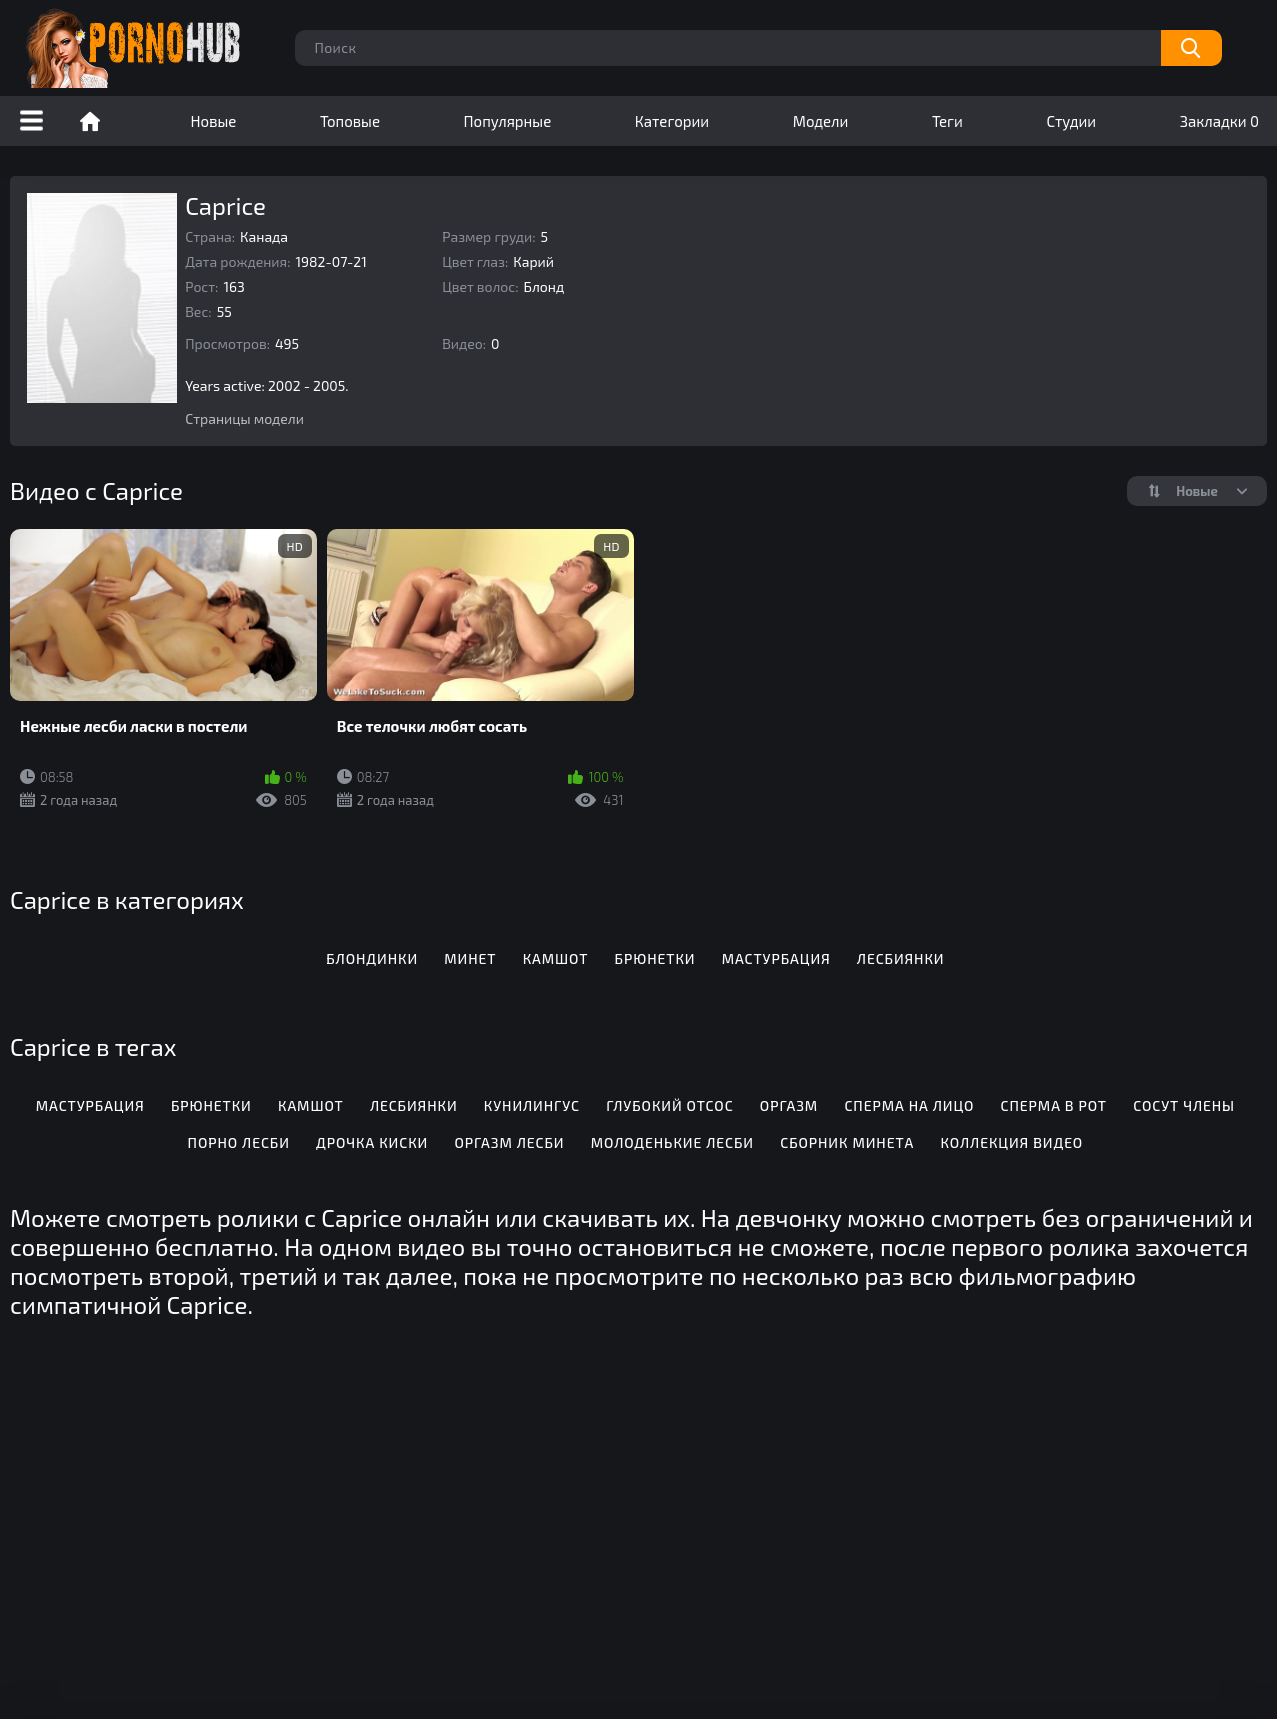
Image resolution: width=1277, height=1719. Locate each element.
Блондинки (372, 958)
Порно (90, 121)
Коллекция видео (1011, 1142)
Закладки (1219, 121)
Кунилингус (532, 1105)
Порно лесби (239, 1142)
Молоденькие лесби (672, 1142)
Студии (1071, 121)
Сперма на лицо (909, 1105)
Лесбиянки (901, 958)
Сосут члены (1184, 1105)
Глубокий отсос (669, 1105)
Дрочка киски (372, 1142)
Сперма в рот (1054, 1105)
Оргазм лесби (509, 1142)
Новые (214, 121)
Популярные (508, 121)
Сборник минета (847, 1142)
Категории (672, 121)
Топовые (350, 121)
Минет (470, 958)
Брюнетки (655, 958)
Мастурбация (776, 958)
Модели (821, 121)
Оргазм (789, 1105)
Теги (947, 121)
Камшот (556, 958)
